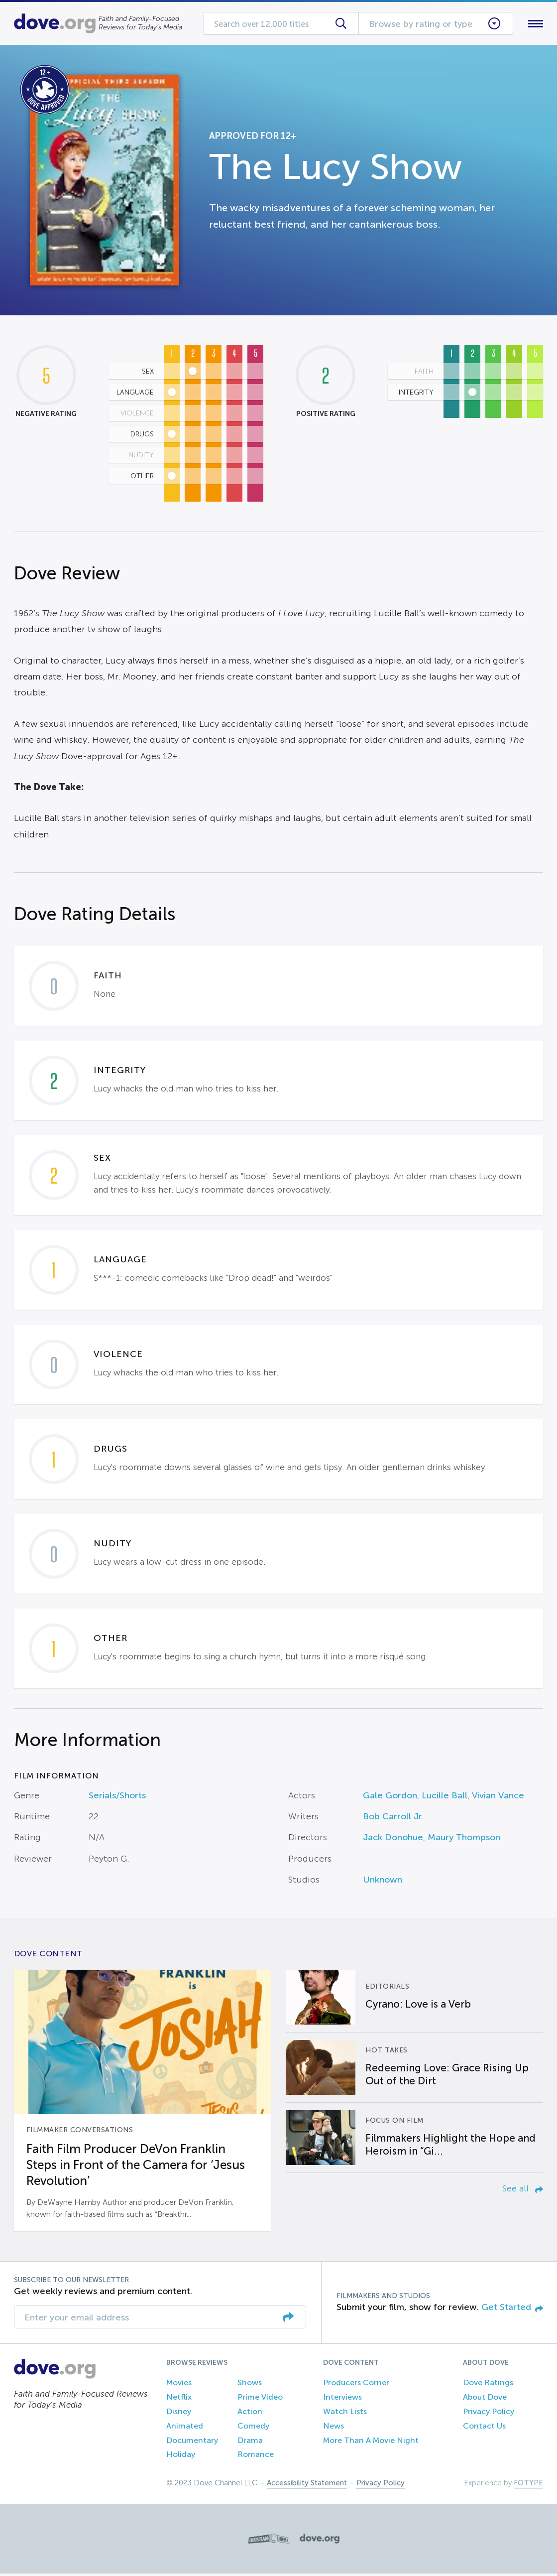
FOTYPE (528, 2485)
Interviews (342, 2399)
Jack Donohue (393, 1840)
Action (249, 2413)
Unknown (382, 1882)
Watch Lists (345, 2413)
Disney (178, 2413)
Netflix (179, 2399)
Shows (249, 2385)
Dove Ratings (488, 2385)
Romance (255, 2456)
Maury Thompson (464, 1840)
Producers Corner (356, 2385)
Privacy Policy (488, 2413)
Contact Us (484, 2428)
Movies (179, 2385)
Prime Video (260, 2399)
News (333, 2428)
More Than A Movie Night (371, 2442)
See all (522, 2190)
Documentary (192, 2442)
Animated (184, 2428)
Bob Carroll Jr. (393, 1818)
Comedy (253, 2428)
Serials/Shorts (117, 1797)
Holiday (180, 2456)
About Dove (485, 2399)
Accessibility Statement (307, 2485)
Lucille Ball (444, 1797)
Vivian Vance (498, 1797)
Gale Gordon (390, 1797)
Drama (250, 2442)
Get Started (512, 2309)
